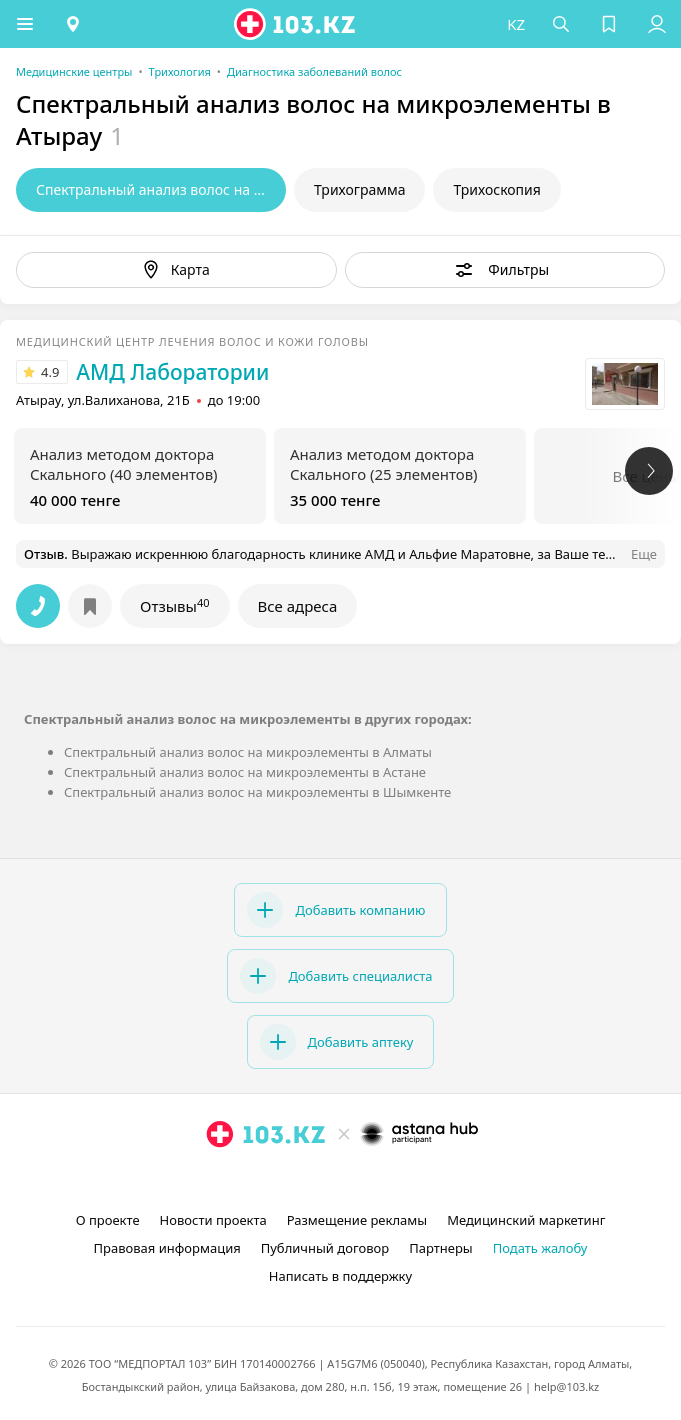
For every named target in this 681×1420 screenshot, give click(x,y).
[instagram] (311, 1180)
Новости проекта (213, 1220)
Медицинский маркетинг (526, 1220)
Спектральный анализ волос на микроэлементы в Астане (245, 772)
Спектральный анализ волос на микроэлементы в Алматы (248, 752)
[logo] (296, 24)
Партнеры (441, 1248)
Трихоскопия (496, 189)
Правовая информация (167, 1248)
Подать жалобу (540, 1248)
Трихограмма (359, 189)
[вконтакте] (375, 1180)
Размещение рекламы (357, 1220)
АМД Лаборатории (172, 372)
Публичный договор (325, 1248)
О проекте (108, 1220)
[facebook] (343, 1180)
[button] (25, 24)
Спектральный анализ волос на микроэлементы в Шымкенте (257, 792)
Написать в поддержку (340, 1276)
